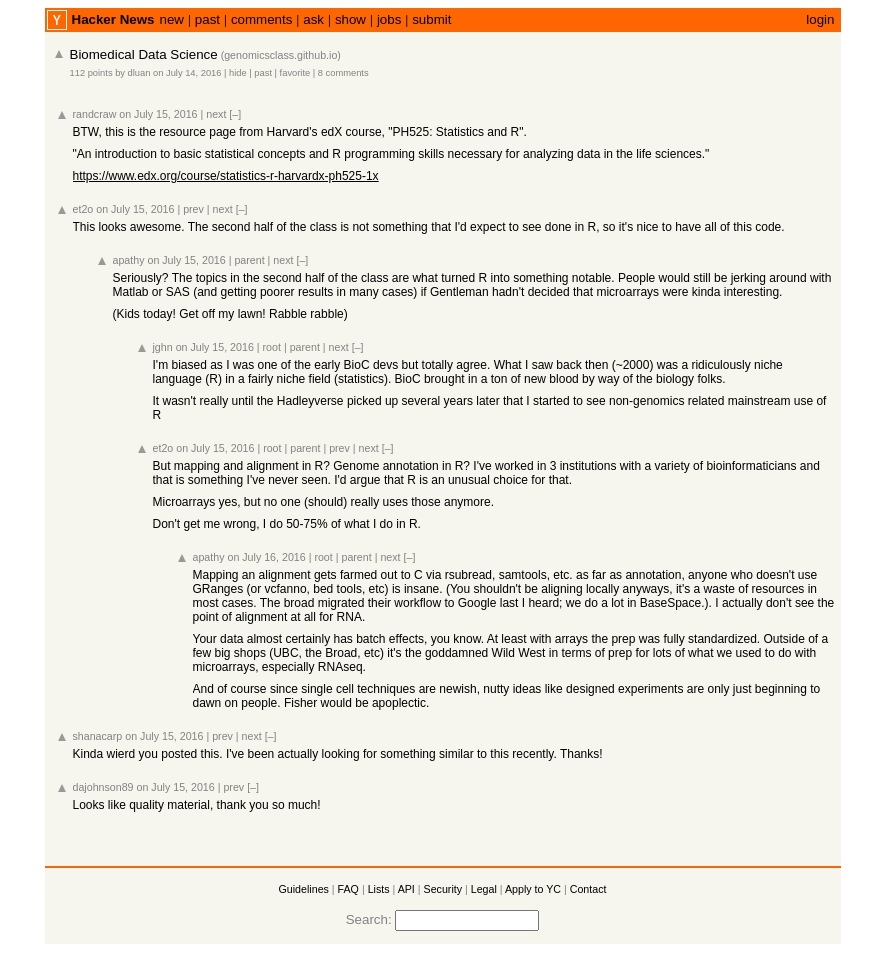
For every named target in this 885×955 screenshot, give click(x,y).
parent (249, 260)
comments (261, 19)
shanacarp (98, 736)
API (406, 889)
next (216, 114)
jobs (389, 19)
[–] (235, 114)
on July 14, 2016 (187, 73)
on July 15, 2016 (158, 114)
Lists (379, 889)
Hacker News (113, 19)
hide (238, 73)
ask (313, 19)
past (207, 19)
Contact (588, 889)
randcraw (95, 114)
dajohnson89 (103, 787)
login (820, 19)
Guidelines (304, 889)
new (171, 19)
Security (443, 889)
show (350, 19)
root (272, 347)
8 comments (343, 73)
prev (193, 209)
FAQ (348, 889)
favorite (295, 73)
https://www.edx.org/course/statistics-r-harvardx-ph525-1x (226, 176)
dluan (139, 73)
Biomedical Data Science (144, 54)
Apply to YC (533, 889)
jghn (163, 347)
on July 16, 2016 (266, 557)
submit (431, 19)
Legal (484, 889)
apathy (129, 260)
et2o (83, 209)
